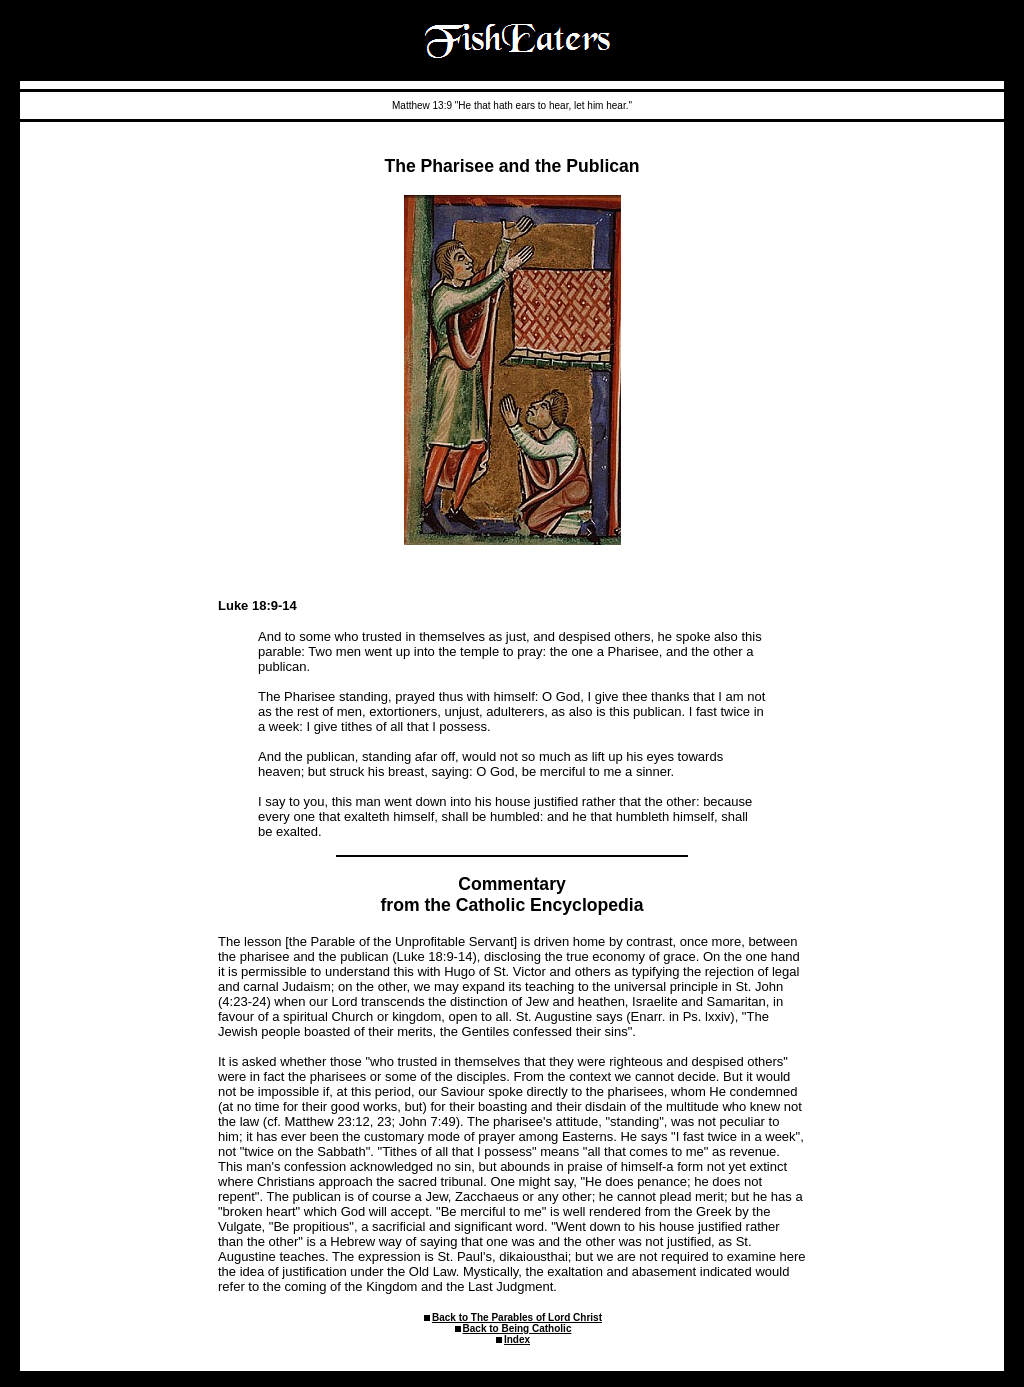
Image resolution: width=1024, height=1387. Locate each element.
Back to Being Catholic (517, 1328)
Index (517, 1339)
